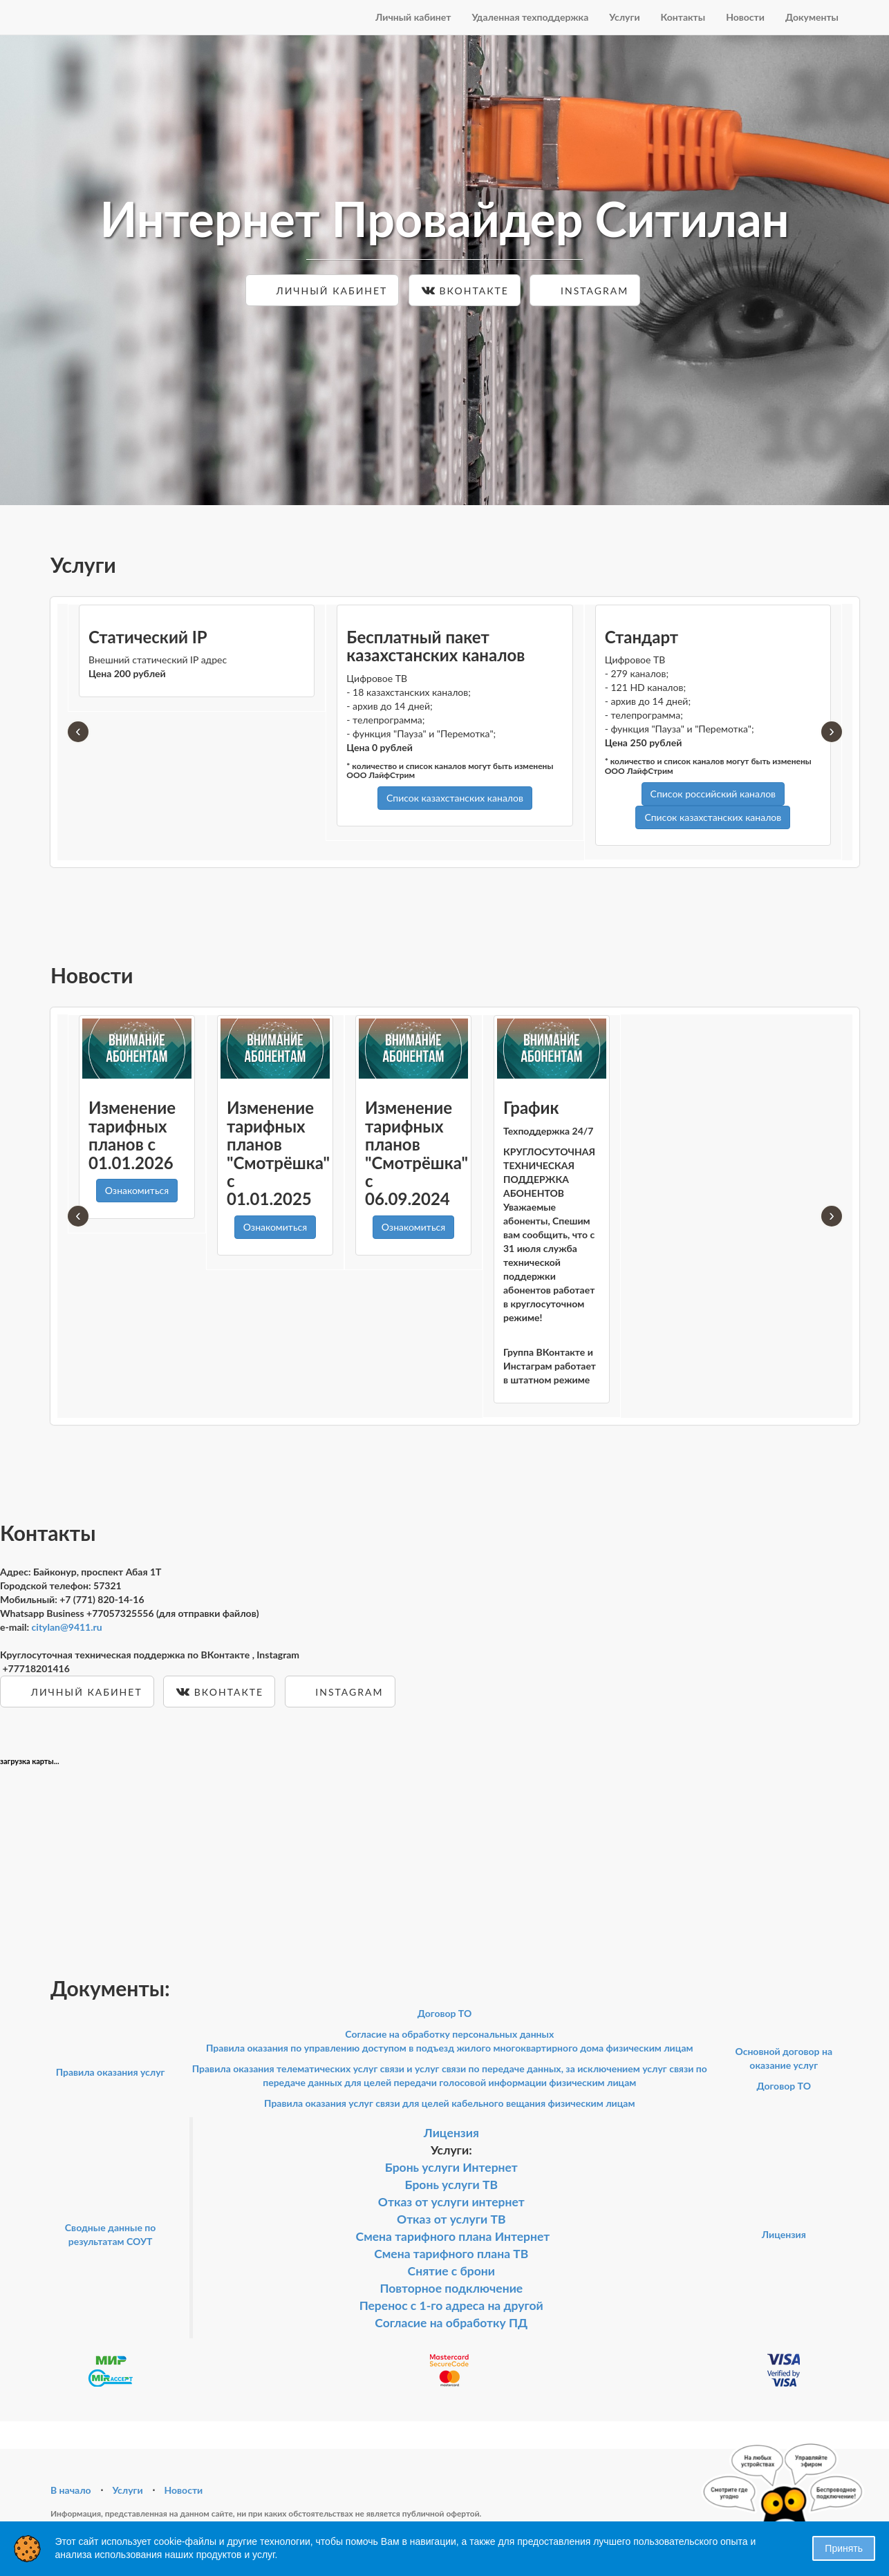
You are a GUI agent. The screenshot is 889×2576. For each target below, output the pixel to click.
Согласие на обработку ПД (451, 2322)
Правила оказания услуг (110, 2072)
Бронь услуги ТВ (451, 2184)
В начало (70, 2490)
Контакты (683, 17)
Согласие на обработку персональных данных (449, 2034)
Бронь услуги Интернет (451, 2167)
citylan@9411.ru (67, 1627)
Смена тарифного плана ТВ (451, 2253)
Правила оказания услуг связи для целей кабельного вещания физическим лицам (449, 2103)
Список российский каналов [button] (713, 793)
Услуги (624, 17)
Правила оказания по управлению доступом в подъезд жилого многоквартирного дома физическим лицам (449, 2048)
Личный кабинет (413, 17)
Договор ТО (445, 2013)
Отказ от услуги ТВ (451, 2219)
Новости (745, 17)
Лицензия (451, 2132)
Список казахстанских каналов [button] (454, 798)
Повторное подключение (451, 2288)
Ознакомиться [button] (137, 1190)
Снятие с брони (451, 2271)
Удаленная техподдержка (529, 17)
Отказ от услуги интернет (451, 2202)
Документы (812, 17)
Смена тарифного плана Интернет (453, 2236)
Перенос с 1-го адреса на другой (451, 2305)
